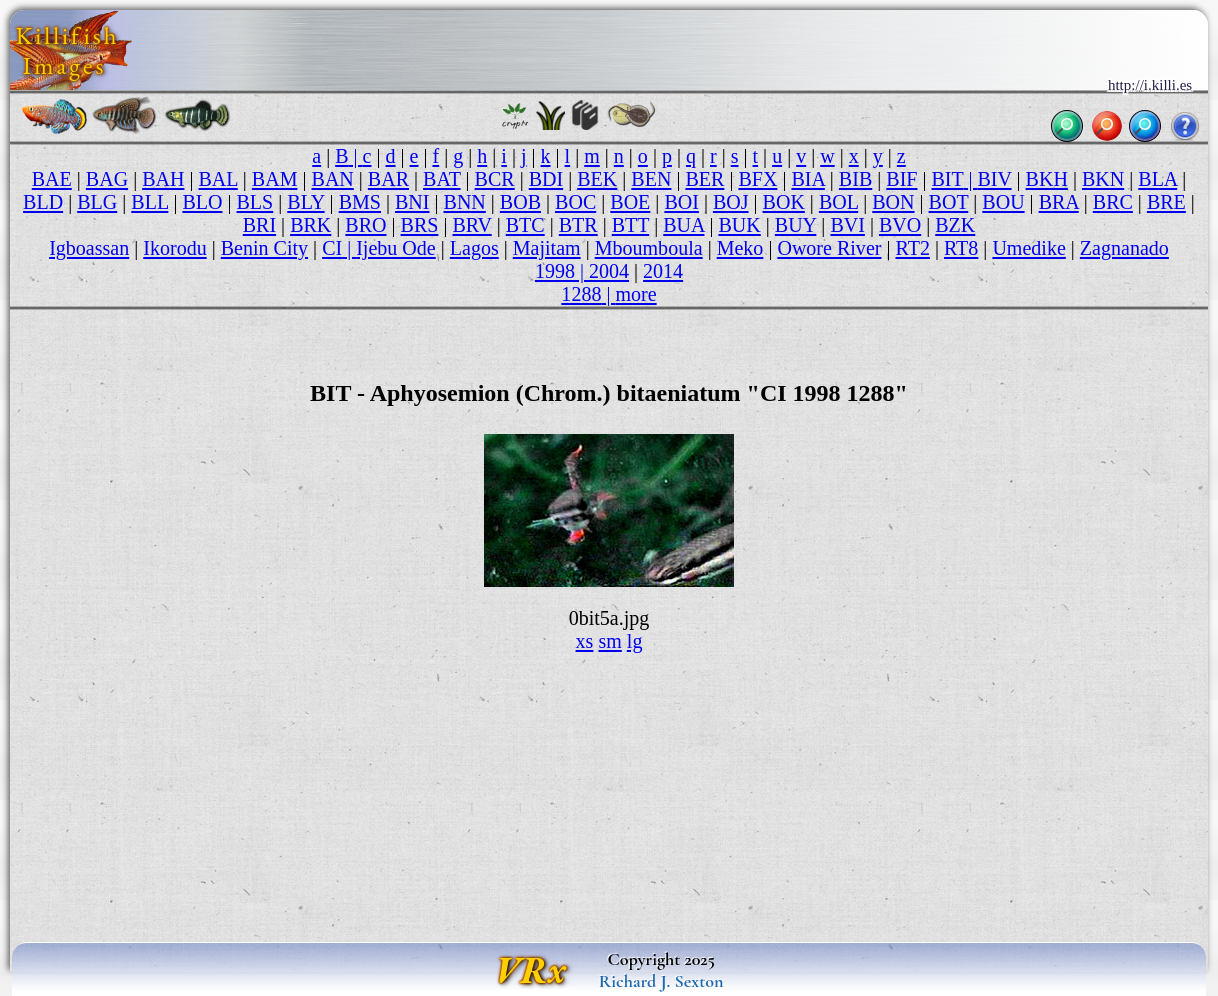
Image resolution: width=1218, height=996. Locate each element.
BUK (739, 225)
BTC (525, 225)
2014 (663, 271)
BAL (217, 179)
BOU (1003, 202)
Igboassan (89, 248)
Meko (740, 248)
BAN (333, 179)
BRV (471, 225)
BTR (578, 225)
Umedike (1028, 248)
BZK (955, 225)
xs (585, 641)
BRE (1166, 202)
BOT (949, 202)
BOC (575, 202)
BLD (43, 202)
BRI (259, 225)
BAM (275, 179)
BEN (651, 179)
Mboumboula (649, 248)
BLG (97, 202)
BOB (520, 202)
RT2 (912, 248)
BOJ (731, 202)
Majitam (547, 248)
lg (635, 641)
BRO (365, 225)
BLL (149, 202)
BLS (255, 202)
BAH (163, 179)
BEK (597, 179)
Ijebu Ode (396, 248)
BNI (412, 202)
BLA (1157, 179)
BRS (420, 225)
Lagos (474, 248)
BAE (52, 179)
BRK (310, 225)
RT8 (961, 248)
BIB (855, 179)
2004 (609, 271)
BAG (107, 179)
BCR (495, 179)
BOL (838, 202)
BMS (360, 202)
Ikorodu (174, 248)
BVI (847, 225)
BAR (388, 179)
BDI (546, 179)
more (635, 294)
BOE (630, 202)
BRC (1113, 202)
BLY (305, 202)
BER (704, 179)
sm (609, 641)
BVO (900, 225)
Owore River (829, 248)
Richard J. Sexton (661, 981)
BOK (784, 202)
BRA (1059, 202)
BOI (681, 202)
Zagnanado (1124, 248)
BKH (1047, 179)
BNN (465, 202)
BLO (202, 202)
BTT (630, 225)
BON (893, 202)
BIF (901, 179)
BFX (757, 179)
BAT (441, 179)
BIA (807, 179)
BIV (994, 179)
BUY (796, 225)
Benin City (264, 248)
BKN (1103, 179)
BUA (683, 225)
